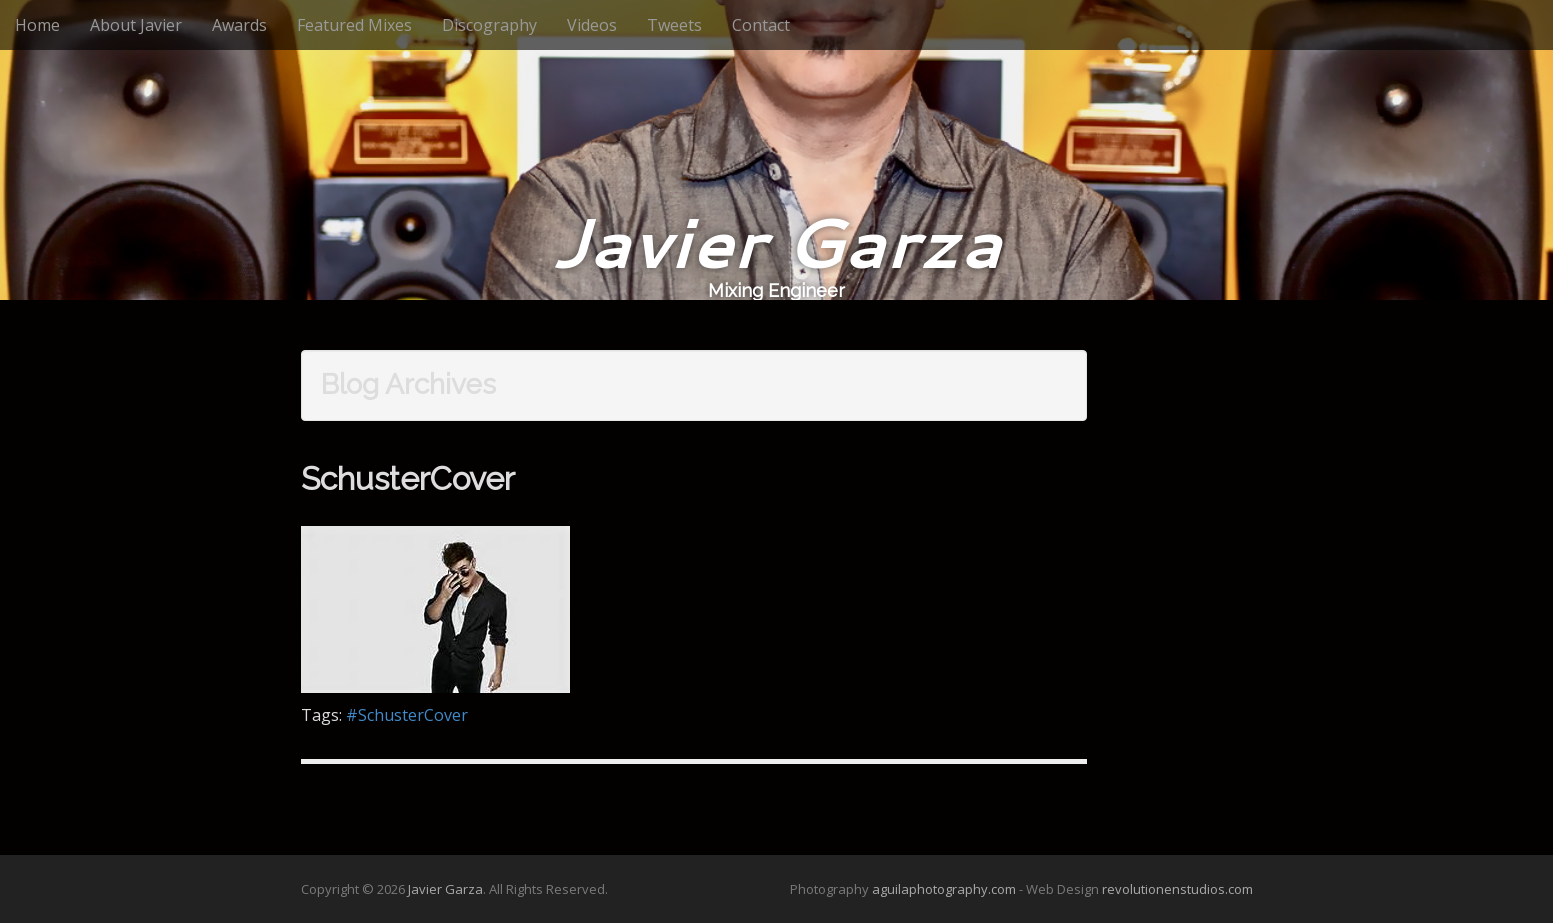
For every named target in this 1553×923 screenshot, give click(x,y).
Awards (239, 25)
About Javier (136, 25)
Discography (489, 25)
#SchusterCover (407, 715)
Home (37, 25)
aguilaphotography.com (944, 889)
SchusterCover (408, 478)
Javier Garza (776, 241)
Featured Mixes (354, 25)
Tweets (674, 25)
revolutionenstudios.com (1177, 889)
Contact (761, 25)
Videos (592, 25)
